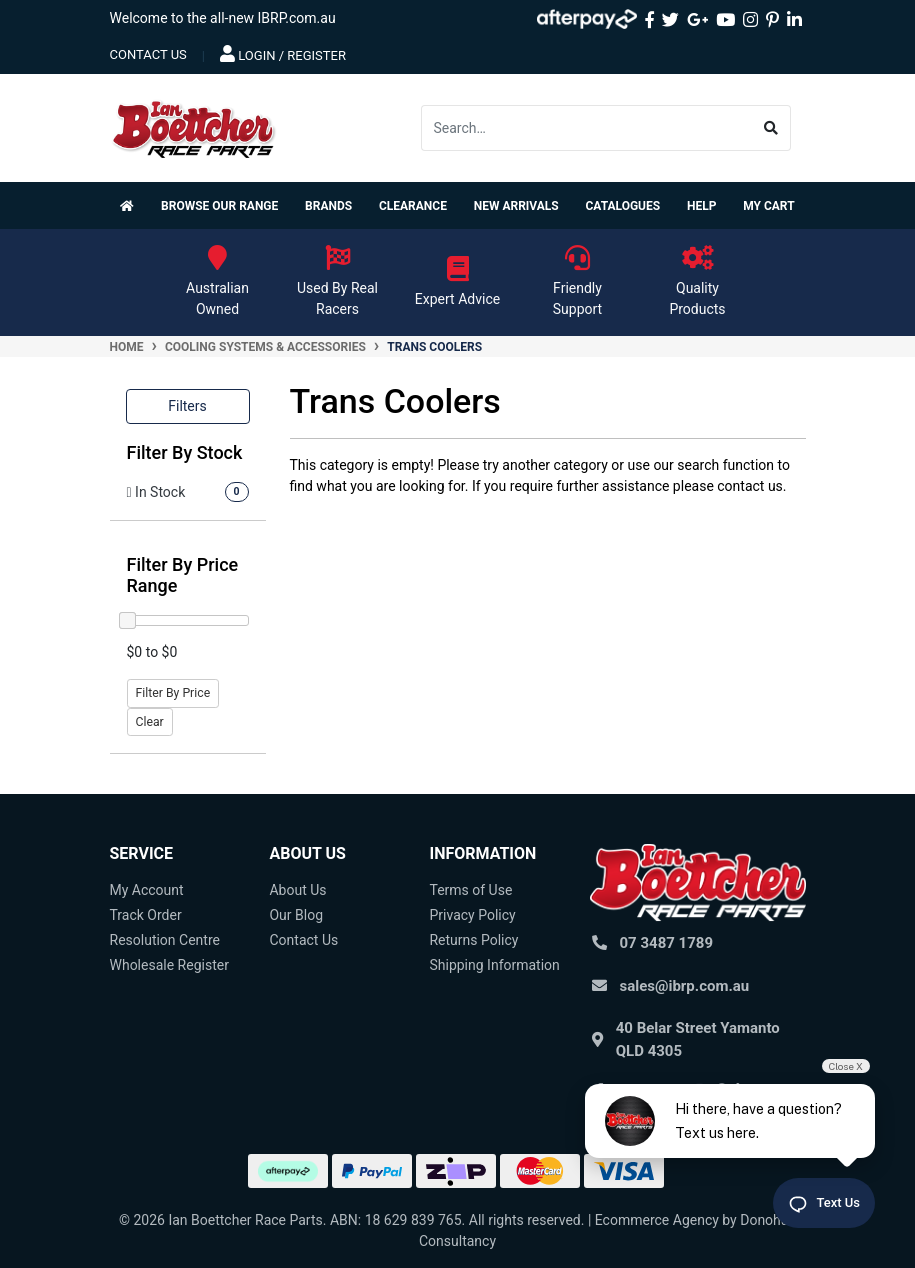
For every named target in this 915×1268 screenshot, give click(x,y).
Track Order (146, 915)
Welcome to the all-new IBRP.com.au (223, 18)
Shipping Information (494, 965)
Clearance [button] (413, 206)
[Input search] (587, 128)
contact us (148, 54)
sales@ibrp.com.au (685, 986)
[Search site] (771, 128)
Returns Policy (473, 940)
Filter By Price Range (183, 575)
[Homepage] (131, 205)
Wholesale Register (169, 965)
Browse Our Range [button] (219, 206)
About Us (297, 890)
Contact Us (303, 940)
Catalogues (622, 206)
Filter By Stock (185, 452)
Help (701, 206)
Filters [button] (187, 406)
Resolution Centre (165, 940)
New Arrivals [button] (516, 206)
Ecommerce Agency (657, 1220)
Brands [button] (328, 206)
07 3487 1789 (667, 943)
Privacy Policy (472, 915)
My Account (147, 890)
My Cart (768, 206)
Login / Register (283, 54)
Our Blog (296, 915)
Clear (150, 722)
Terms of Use (470, 890)
